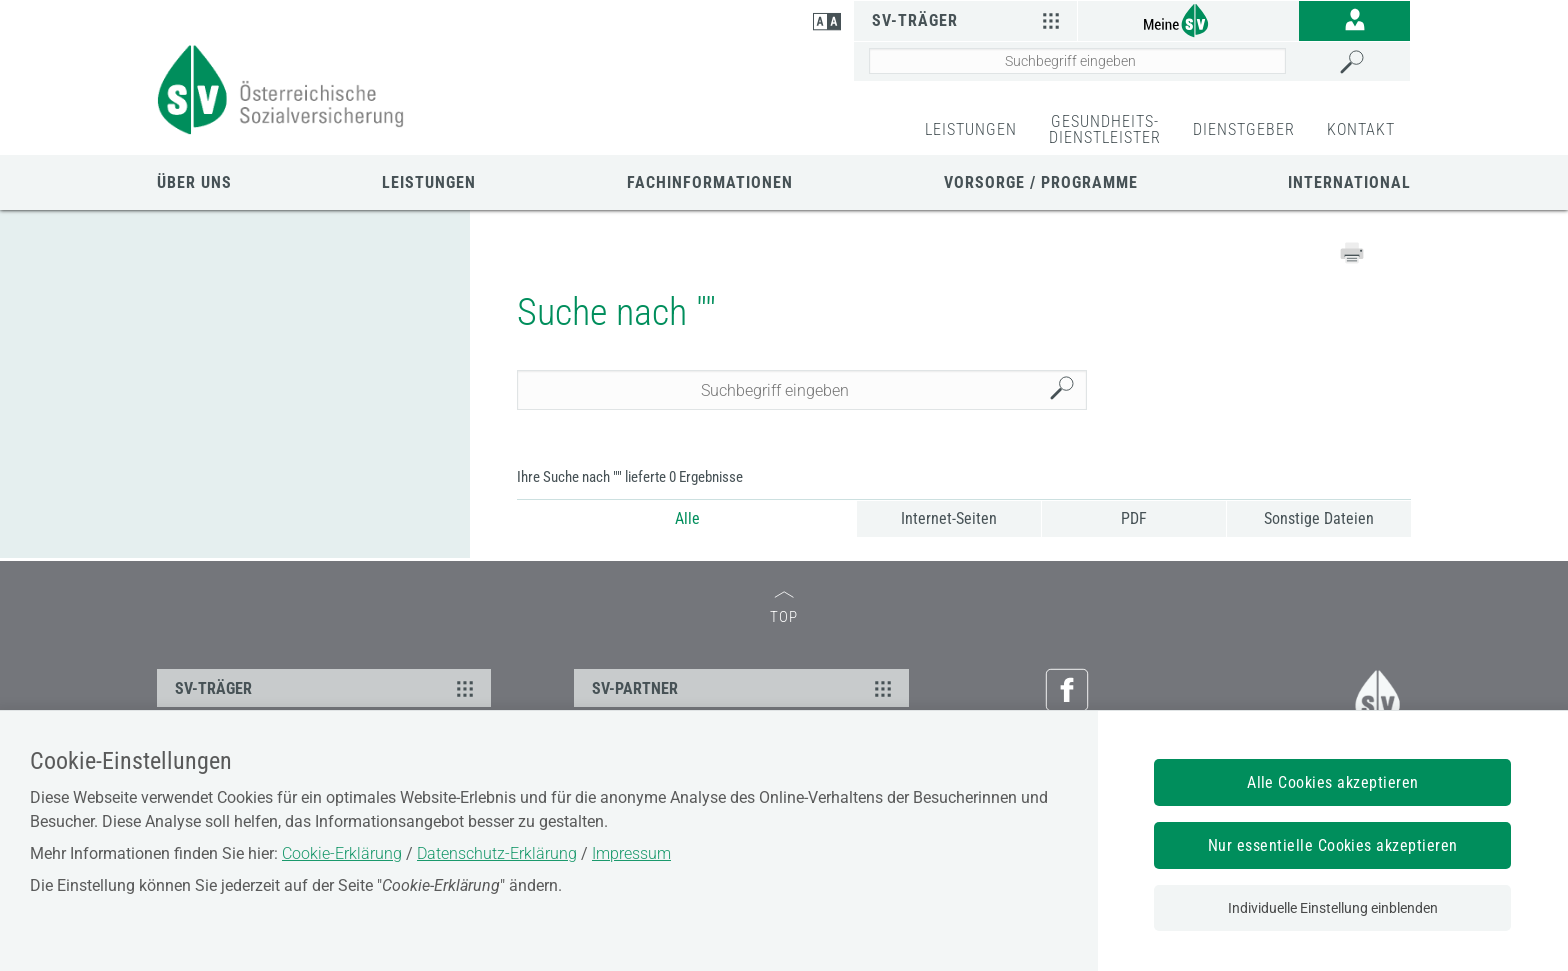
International (1349, 182)
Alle (687, 518)
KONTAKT (1361, 129)
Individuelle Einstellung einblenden (1333, 908)
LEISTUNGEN (971, 129)
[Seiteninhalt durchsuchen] (1077, 61)
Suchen (1067, 390)
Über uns (194, 182)
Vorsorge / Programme (1041, 182)
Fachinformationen (710, 182)
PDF (1134, 518)
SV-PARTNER (744, 688)
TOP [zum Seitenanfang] (784, 608)
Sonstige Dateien (1319, 518)
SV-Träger (968, 20)
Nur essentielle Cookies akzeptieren (1333, 845)
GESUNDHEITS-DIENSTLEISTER (1105, 129)
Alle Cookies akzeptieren (1333, 782)
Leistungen (429, 182)
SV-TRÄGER (327, 688)
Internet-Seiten (949, 518)
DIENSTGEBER (1244, 129)
